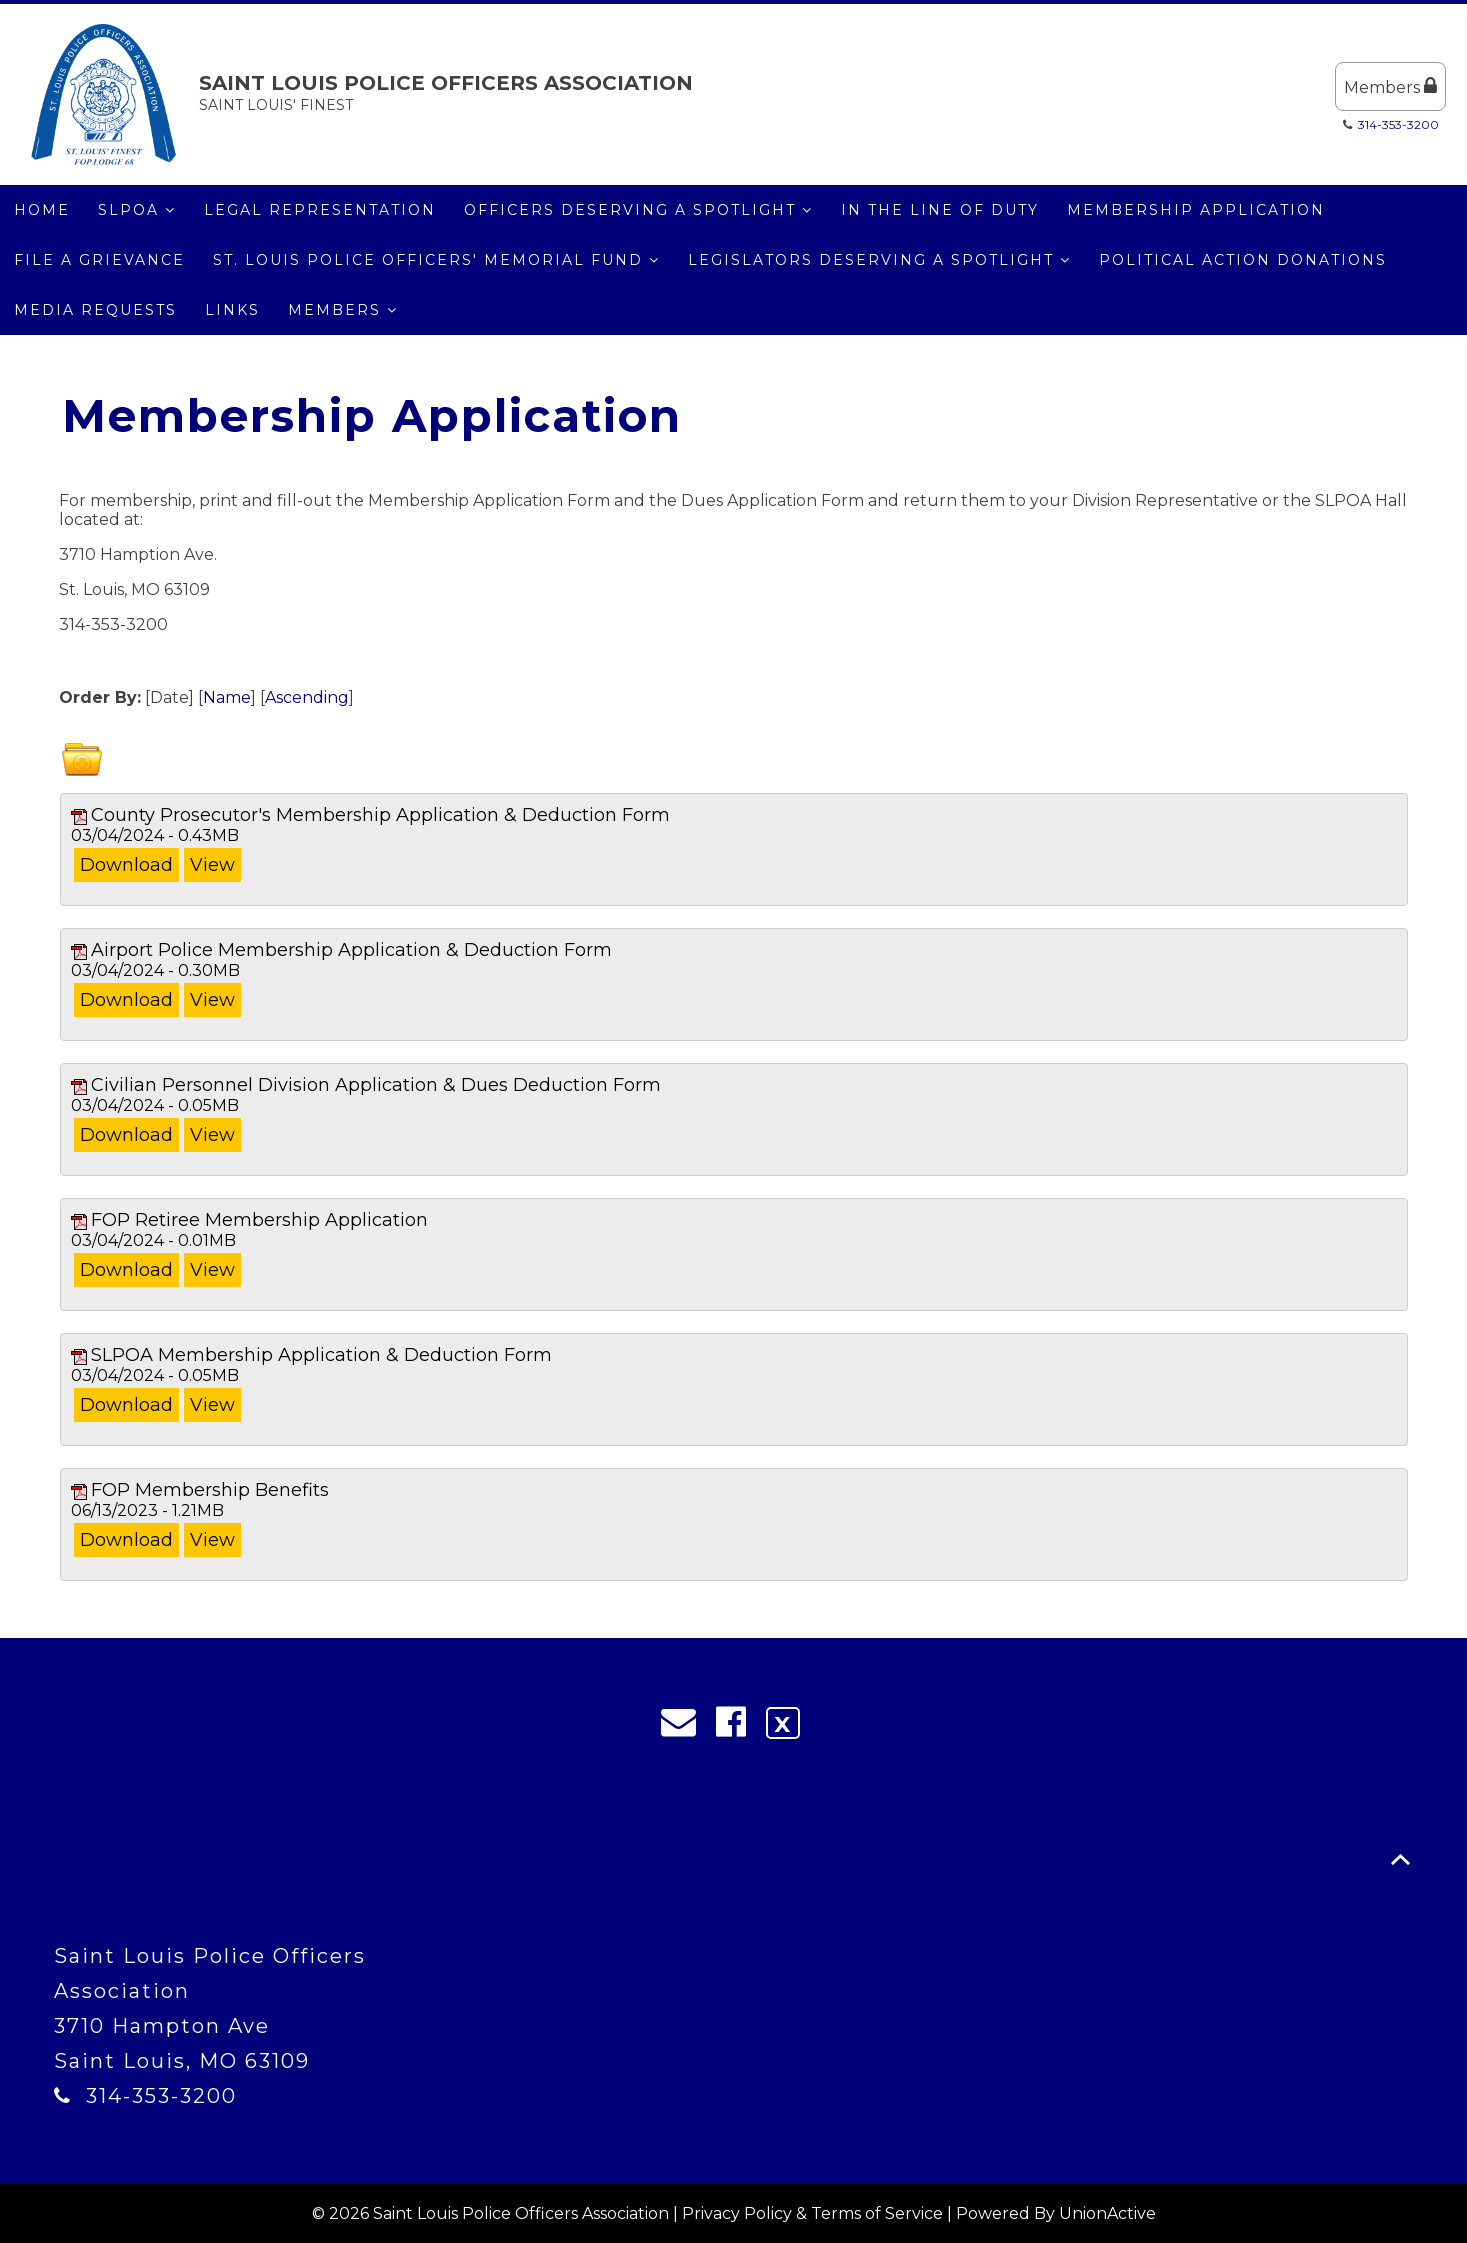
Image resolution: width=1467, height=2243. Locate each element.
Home (42, 210)
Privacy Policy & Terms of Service (812, 2213)
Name (227, 697)
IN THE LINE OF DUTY (940, 210)
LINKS (232, 310)
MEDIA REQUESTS (95, 310)
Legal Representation (320, 210)
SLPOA (137, 210)
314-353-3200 (1398, 124)
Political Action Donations (1243, 260)
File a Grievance (99, 260)
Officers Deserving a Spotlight (638, 210)
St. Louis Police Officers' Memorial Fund (436, 260)
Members (1390, 86)
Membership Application (1196, 210)
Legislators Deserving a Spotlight (879, 260)
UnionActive (1107, 2213)
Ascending (307, 697)
